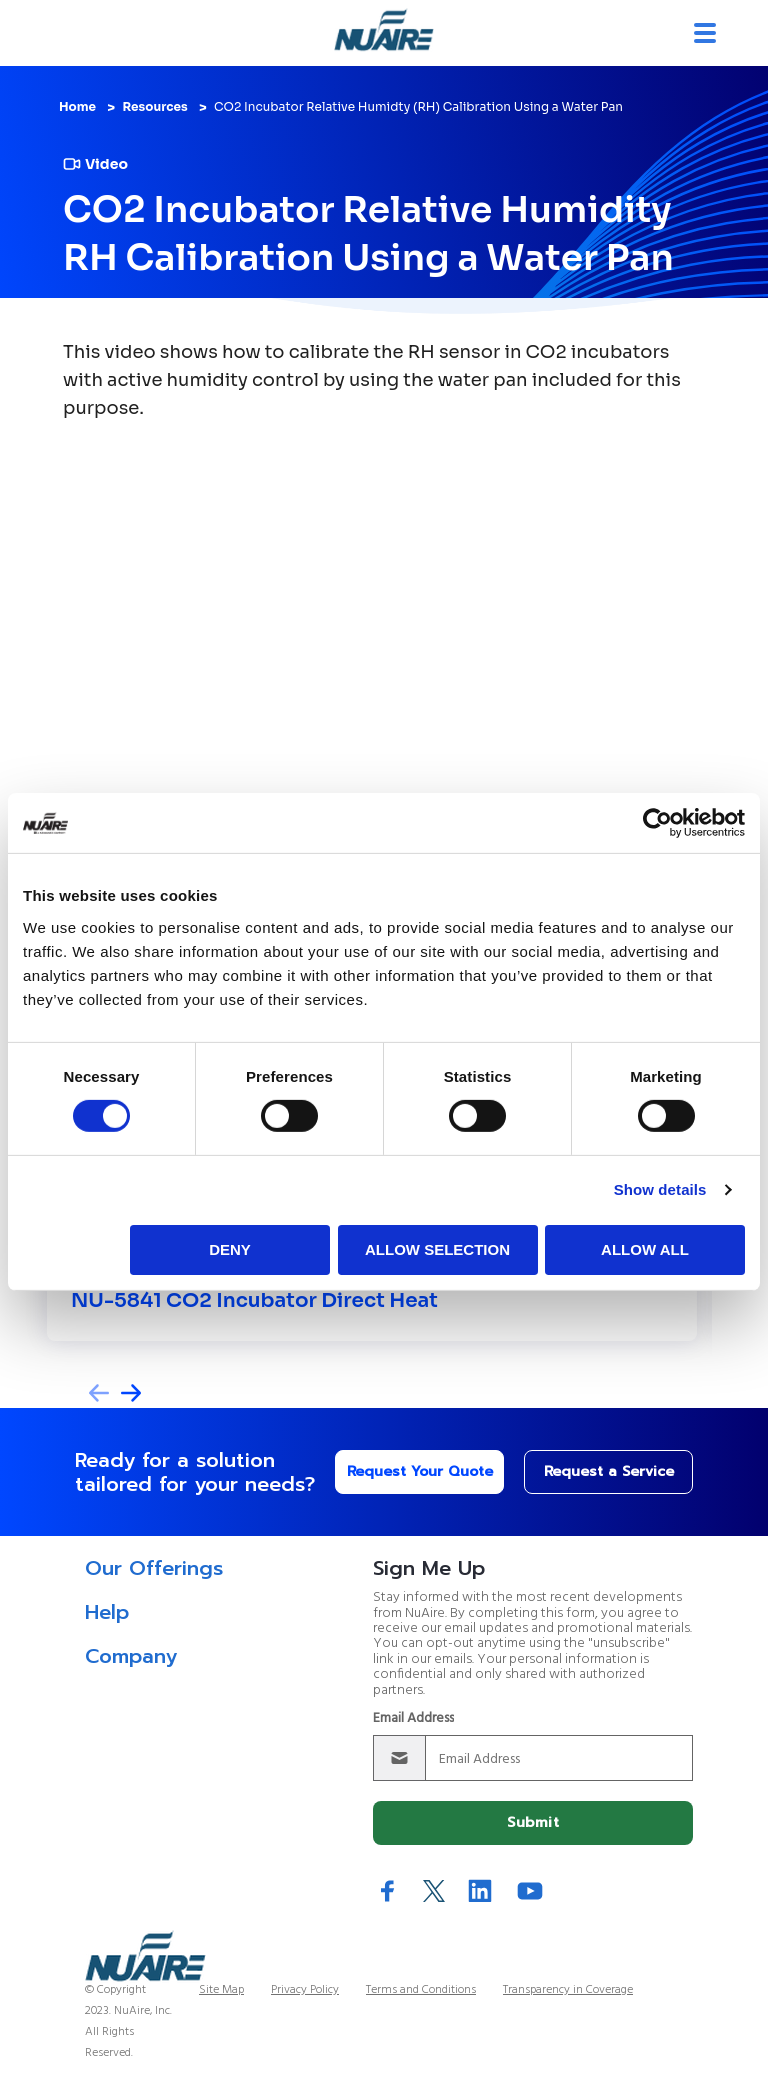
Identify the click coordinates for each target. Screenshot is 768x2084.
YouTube (530, 1890)
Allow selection (437, 1249)
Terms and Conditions (421, 1990)
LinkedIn (480, 1890)
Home (77, 106)
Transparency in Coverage (568, 1990)
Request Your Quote (420, 1471)
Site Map (221, 1990)
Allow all (645, 1249)
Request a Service (609, 1471)
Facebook (388, 1890)
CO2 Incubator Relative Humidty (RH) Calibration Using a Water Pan (418, 106)
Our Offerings (154, 1568)
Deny (230, 1249)
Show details (660, 1189)
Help (107, 1612)
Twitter (434, 1891)
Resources (154, 106)
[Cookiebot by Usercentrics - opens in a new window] (657, 823)
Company (131, 1656)
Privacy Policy (305, 1990)
